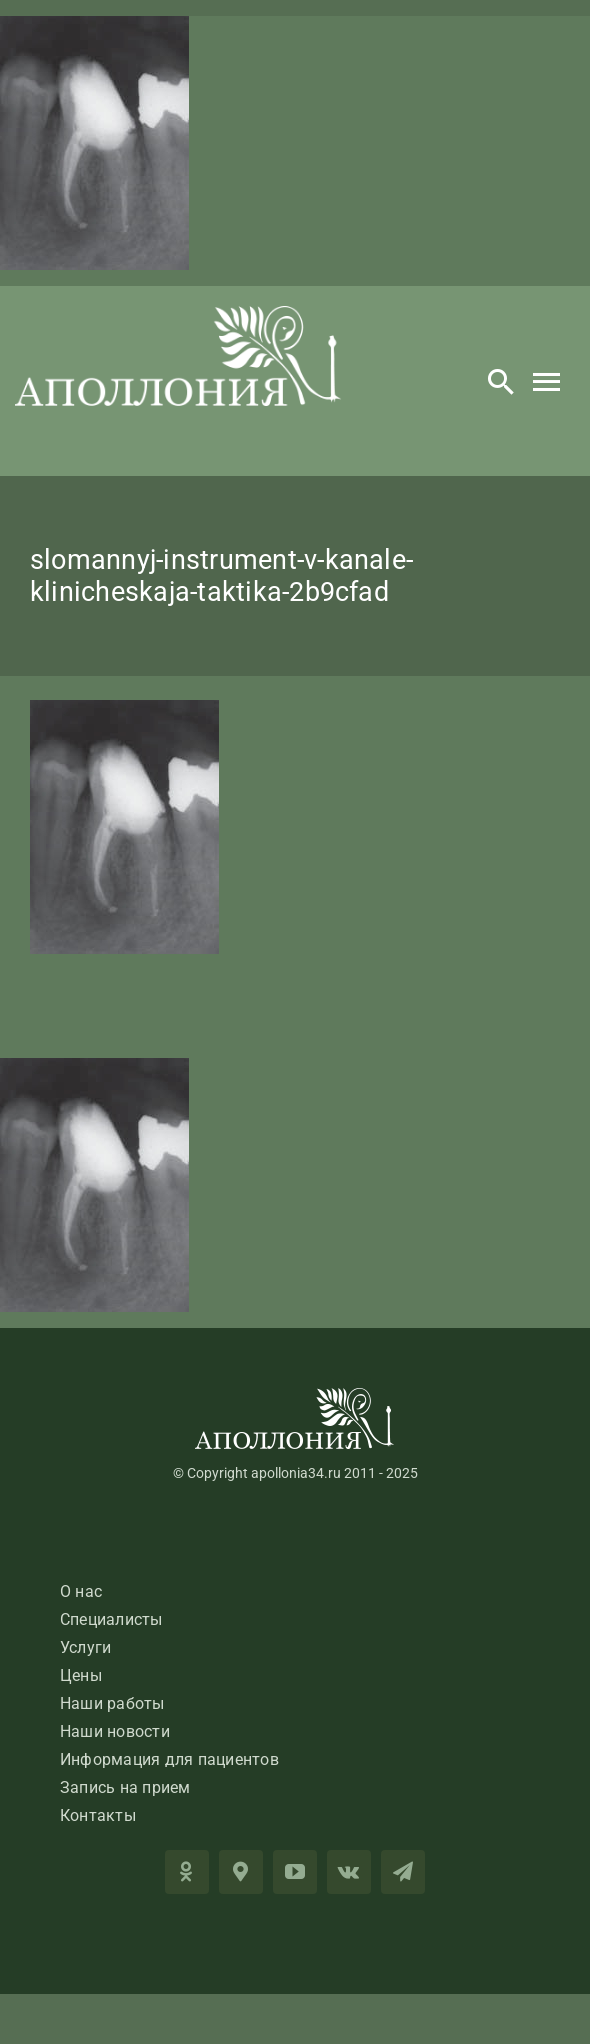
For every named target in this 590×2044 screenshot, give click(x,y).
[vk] (349, 1872)
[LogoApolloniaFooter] (295, 1395)
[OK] (187, 1872)
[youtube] (295, 1872)
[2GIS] (241, 1872)
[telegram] (403, 1872)
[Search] (501, 381)
